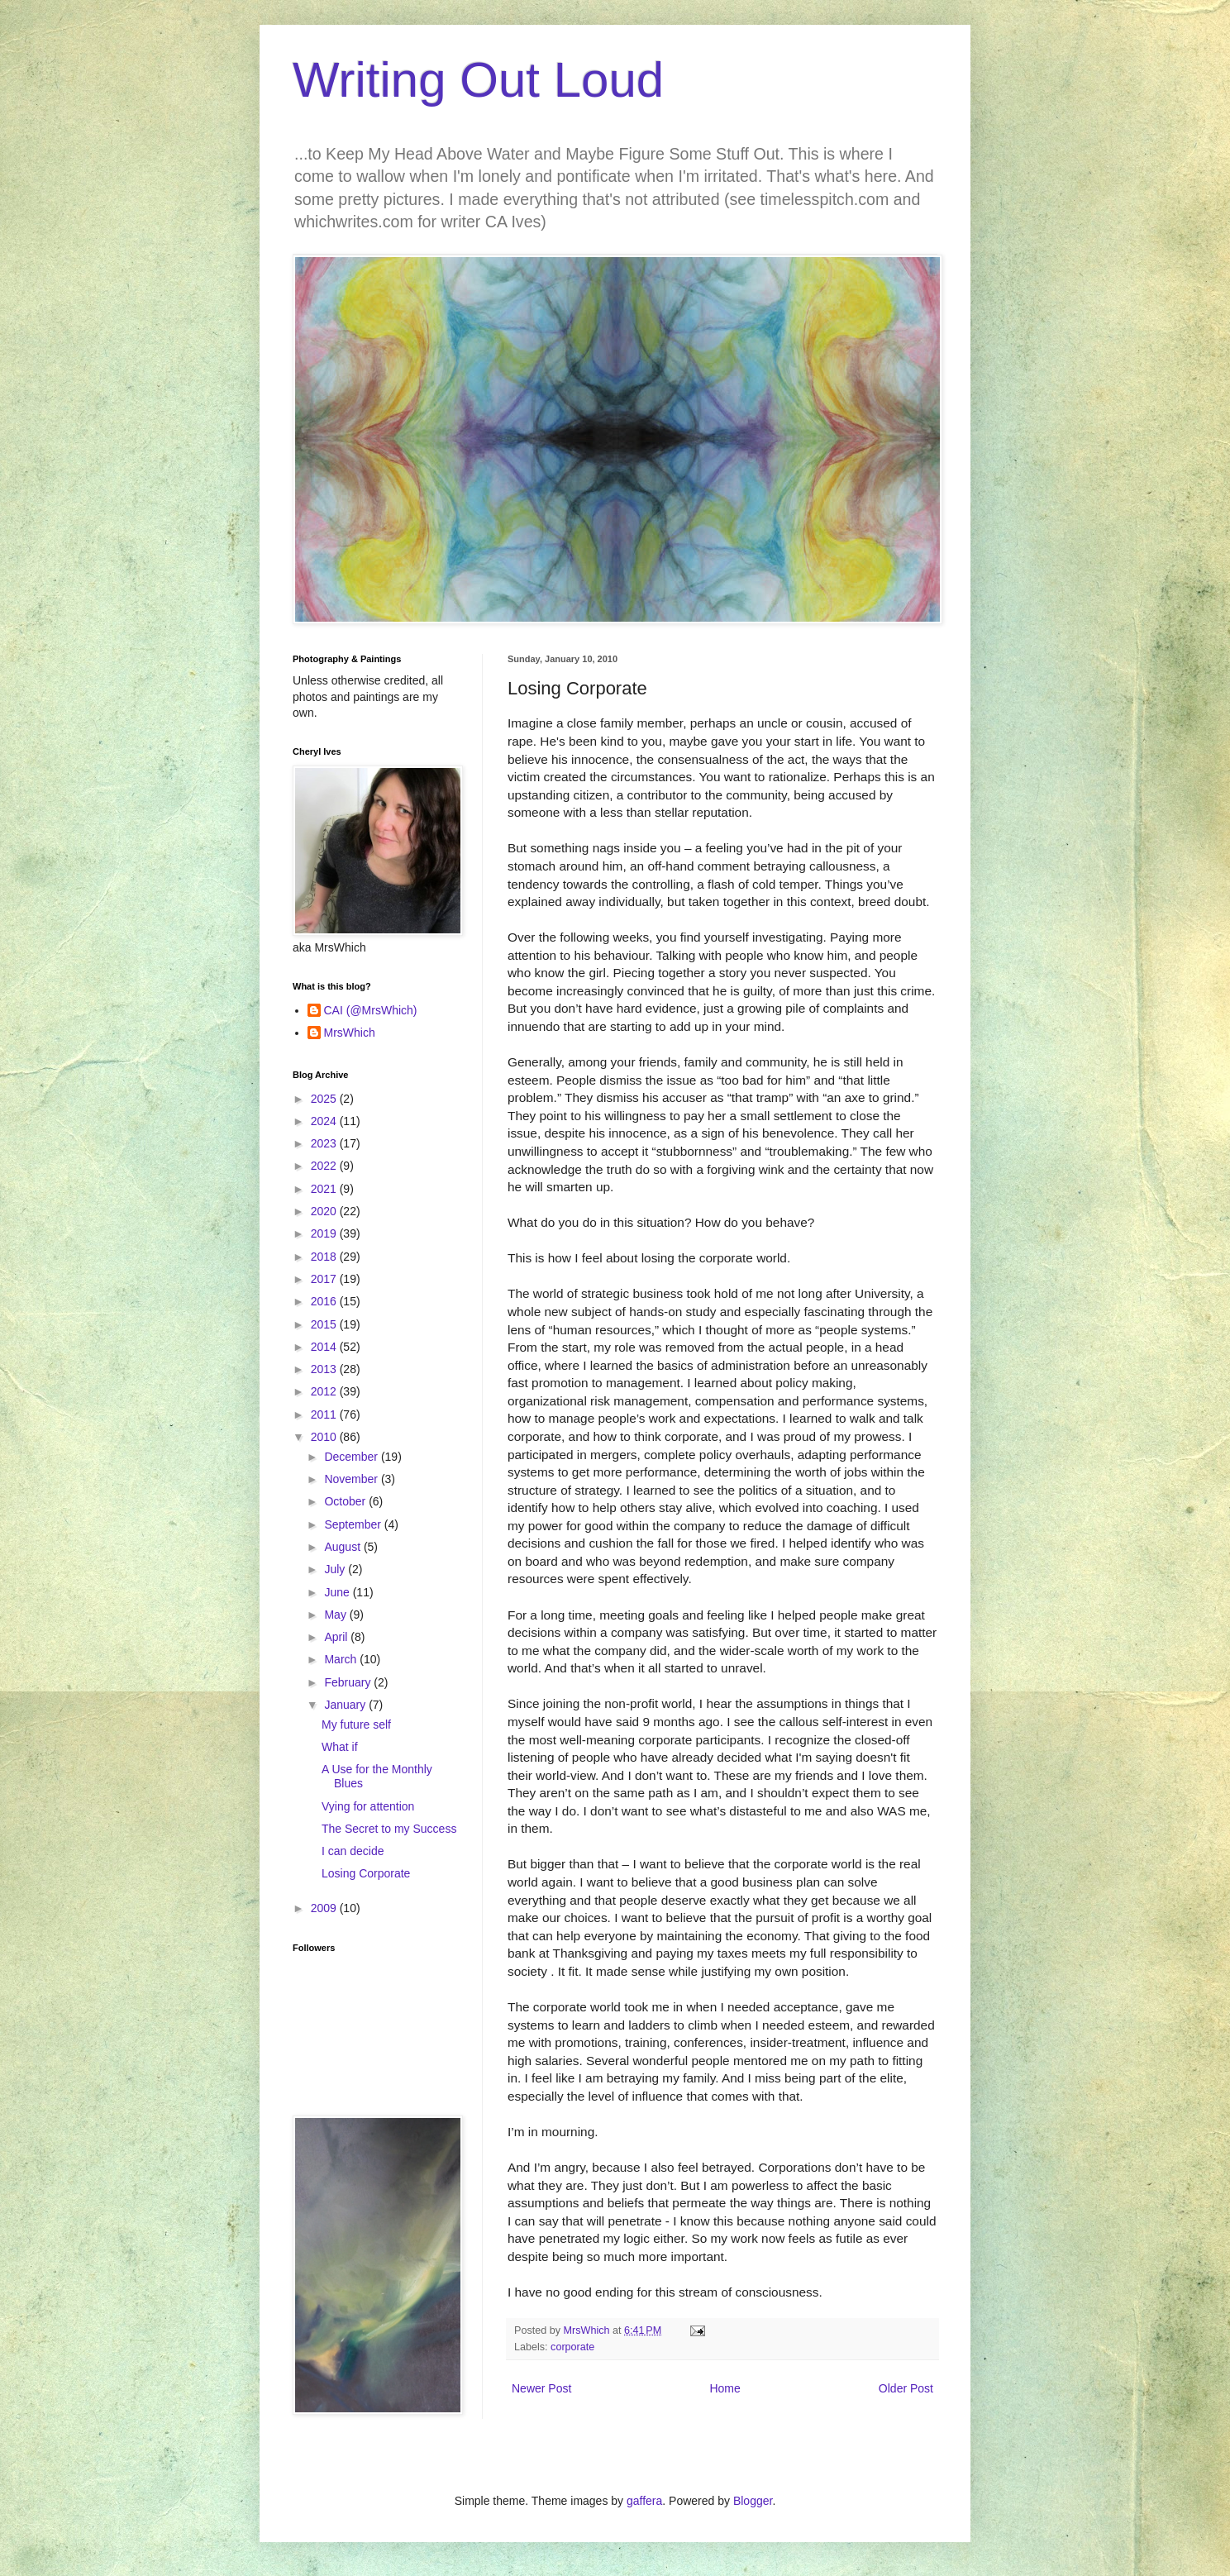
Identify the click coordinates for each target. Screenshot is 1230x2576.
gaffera (644, 2500)
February (349, 1682)
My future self (356, 1724)
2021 (325, 1188)
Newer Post (541, 2388)
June (338, 1592)
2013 (325, 1369)
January (346, 1704)
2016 (325, 1301)
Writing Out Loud (478, 79)
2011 (325, 1414)
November (352, 1479)
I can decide (353, 1851)
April (337, 1636)
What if (340, 1746)
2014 (325, 1346)
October (346, 1501)
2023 (325, 1143)
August (343, 1546)
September (354, 1524)
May (336, 1614)
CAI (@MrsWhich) (370, 1010)
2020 (325, 1211)
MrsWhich (349, 1032)
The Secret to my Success (389, 1828)
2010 (325, 1436)
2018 (325, 1256)
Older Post (906, 2388)
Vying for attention (368, 1806)
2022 (325, 1165)
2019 (325, 1233)
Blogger (752, 2500)
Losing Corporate (366, 1873)
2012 (325, 1391)
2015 (325, 1324)
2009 (325, 1908)
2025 (325, 1098)
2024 (325, 1121)
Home (724, 2388)
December (352, 1456)
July (336, 1569)
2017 (325, 1279)
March (342, 1659)
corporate (572, 2347)
